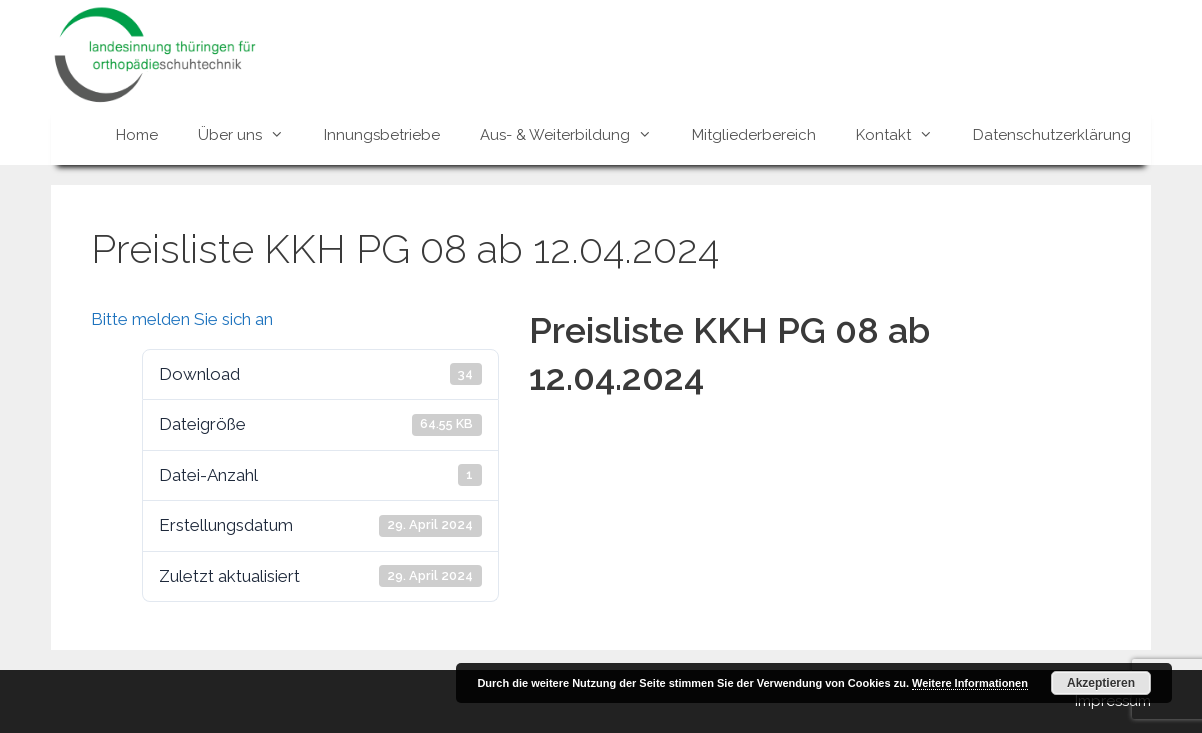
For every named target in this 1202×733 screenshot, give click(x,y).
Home (137, 135)
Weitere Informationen (970, 683)
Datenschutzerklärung (1052, 135)
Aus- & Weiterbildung (576, 135)
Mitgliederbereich (754, 135)
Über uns (251, 135)
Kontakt (904, 135)
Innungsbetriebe (382, 135)
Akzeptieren (1101, 683)
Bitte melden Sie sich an (182, 319)
